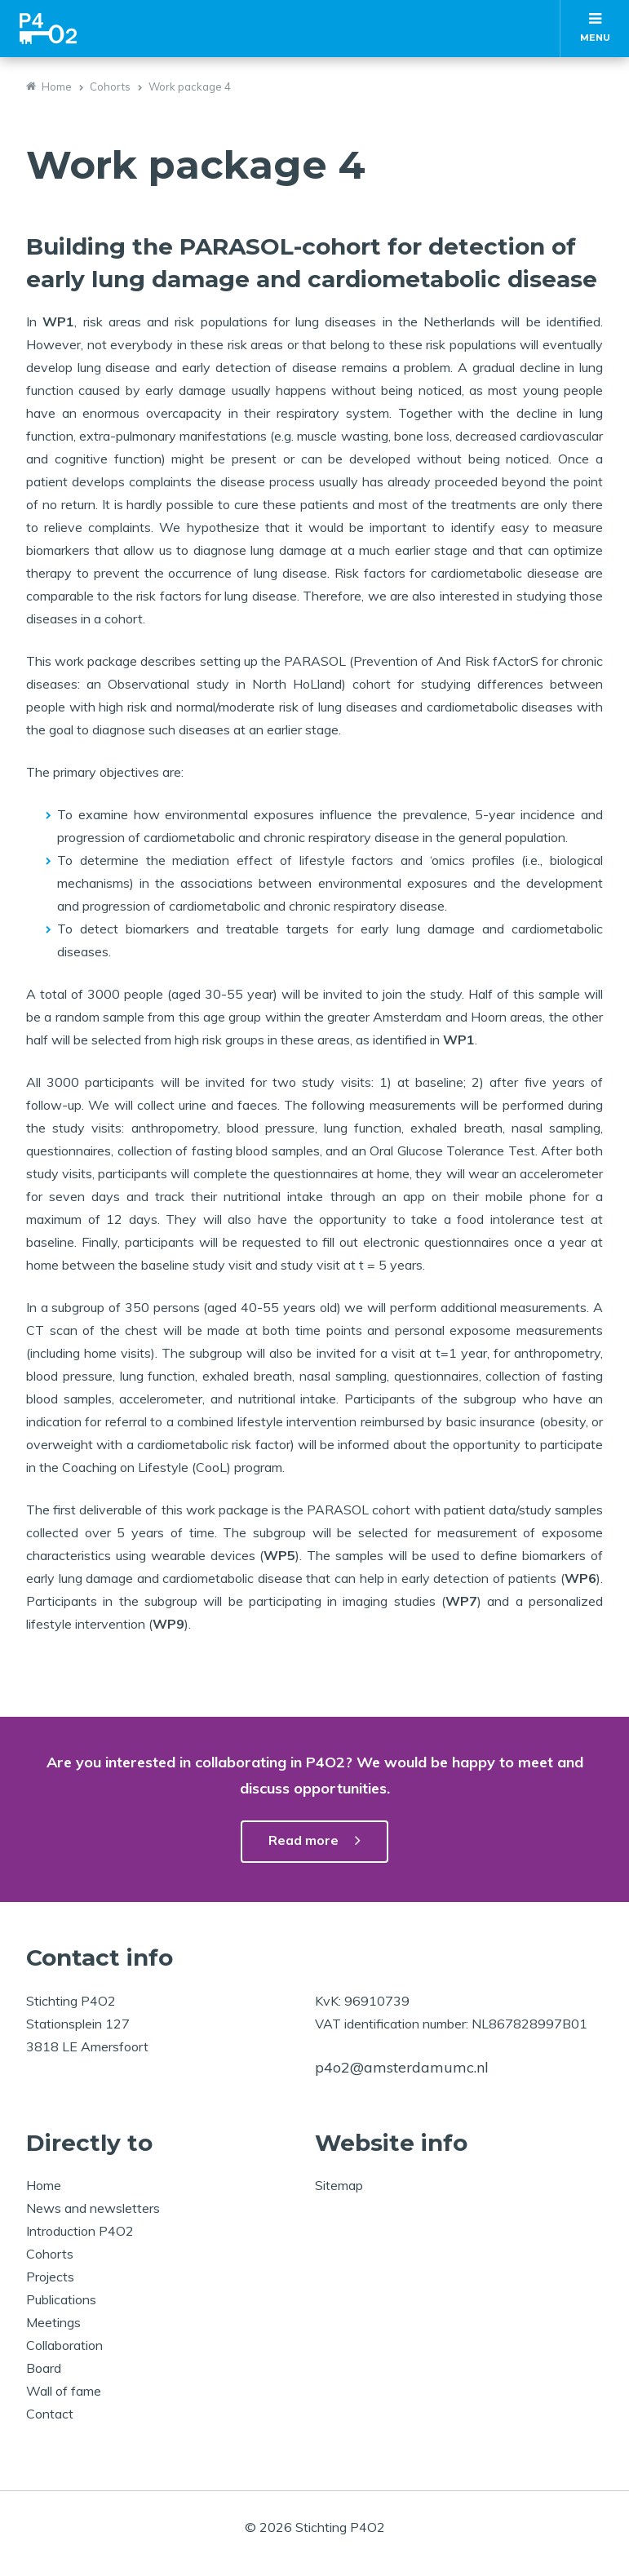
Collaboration (64, 2345)
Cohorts (110, 86)
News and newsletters (93, 2208)
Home (57, 86)
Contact (49, 2413)
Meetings (53, 2322)
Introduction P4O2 (80, 2231)
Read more (303, 1840)
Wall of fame (63, 2391)
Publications (61, 2299)
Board (43, 2368)
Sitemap (339, 2185)
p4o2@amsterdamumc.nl (402, 2067)
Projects (50, 2276)
